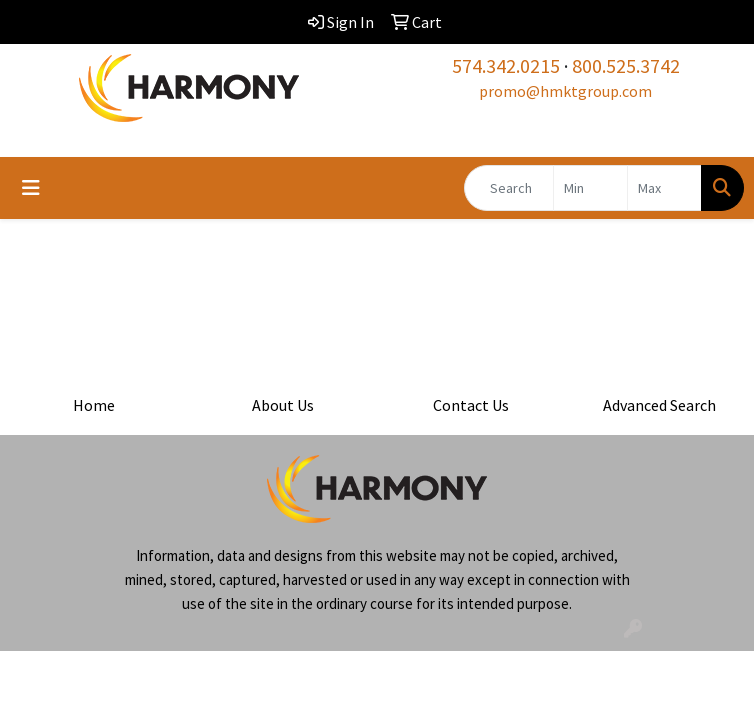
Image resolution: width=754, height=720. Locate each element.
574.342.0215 (506, 65)
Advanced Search (659, 405)
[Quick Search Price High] (664, 188)
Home (94, 405)
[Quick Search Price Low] (590, 188)
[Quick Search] (509, 188)
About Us (283, 405)
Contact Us (471, 405)
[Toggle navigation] (31, 188)
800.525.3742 (626, 65)
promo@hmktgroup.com (565, 91)
